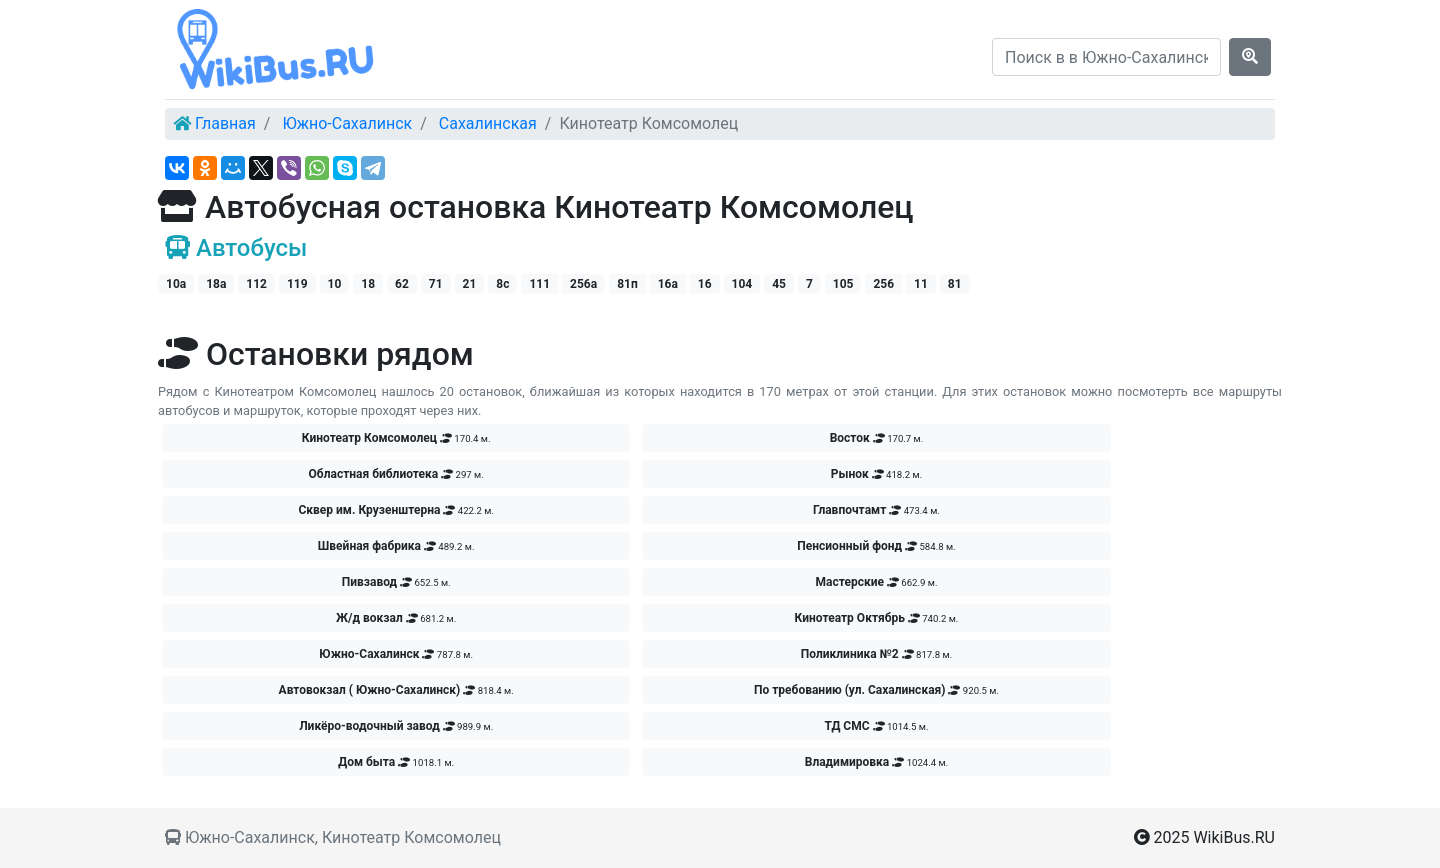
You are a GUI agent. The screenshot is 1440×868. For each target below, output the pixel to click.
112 (256, 284)
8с (502, 284)
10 (335, 284)
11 (921, 284)
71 (436, 284)
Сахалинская (488, 123)
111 (539, 284)
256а (583, 284)
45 (779, 284)
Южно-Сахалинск (347, 123)
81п (627, 284)
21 (470, 284)
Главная (225, 123)
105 (843, 284)
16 (705, 284)
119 (297, 284)
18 (368, 284)
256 (883, 284)
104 (742, 284)
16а (668, 284)
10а (176, 284)
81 (955, 284)
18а (216, 284)
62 (402, 284)
